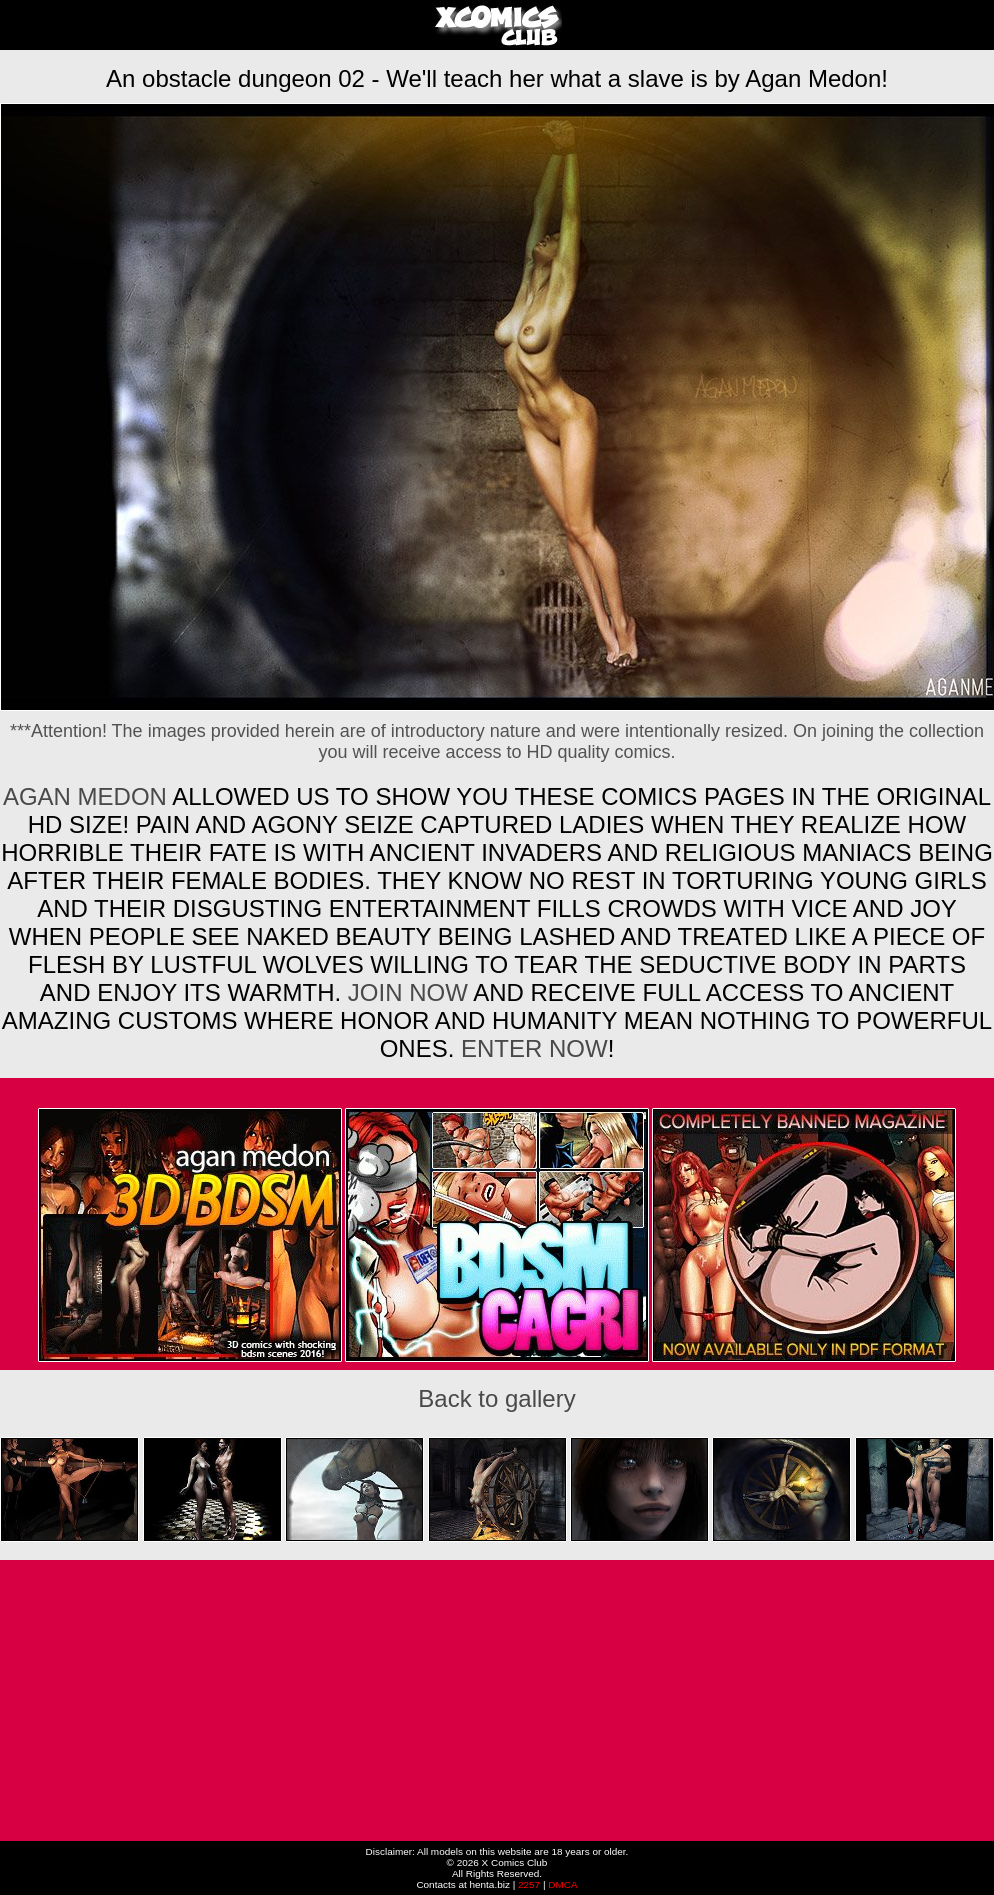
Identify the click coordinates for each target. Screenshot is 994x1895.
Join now (410, 992)
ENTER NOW (530, 1048)
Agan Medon (85, 796)
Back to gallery (496, 1398)
